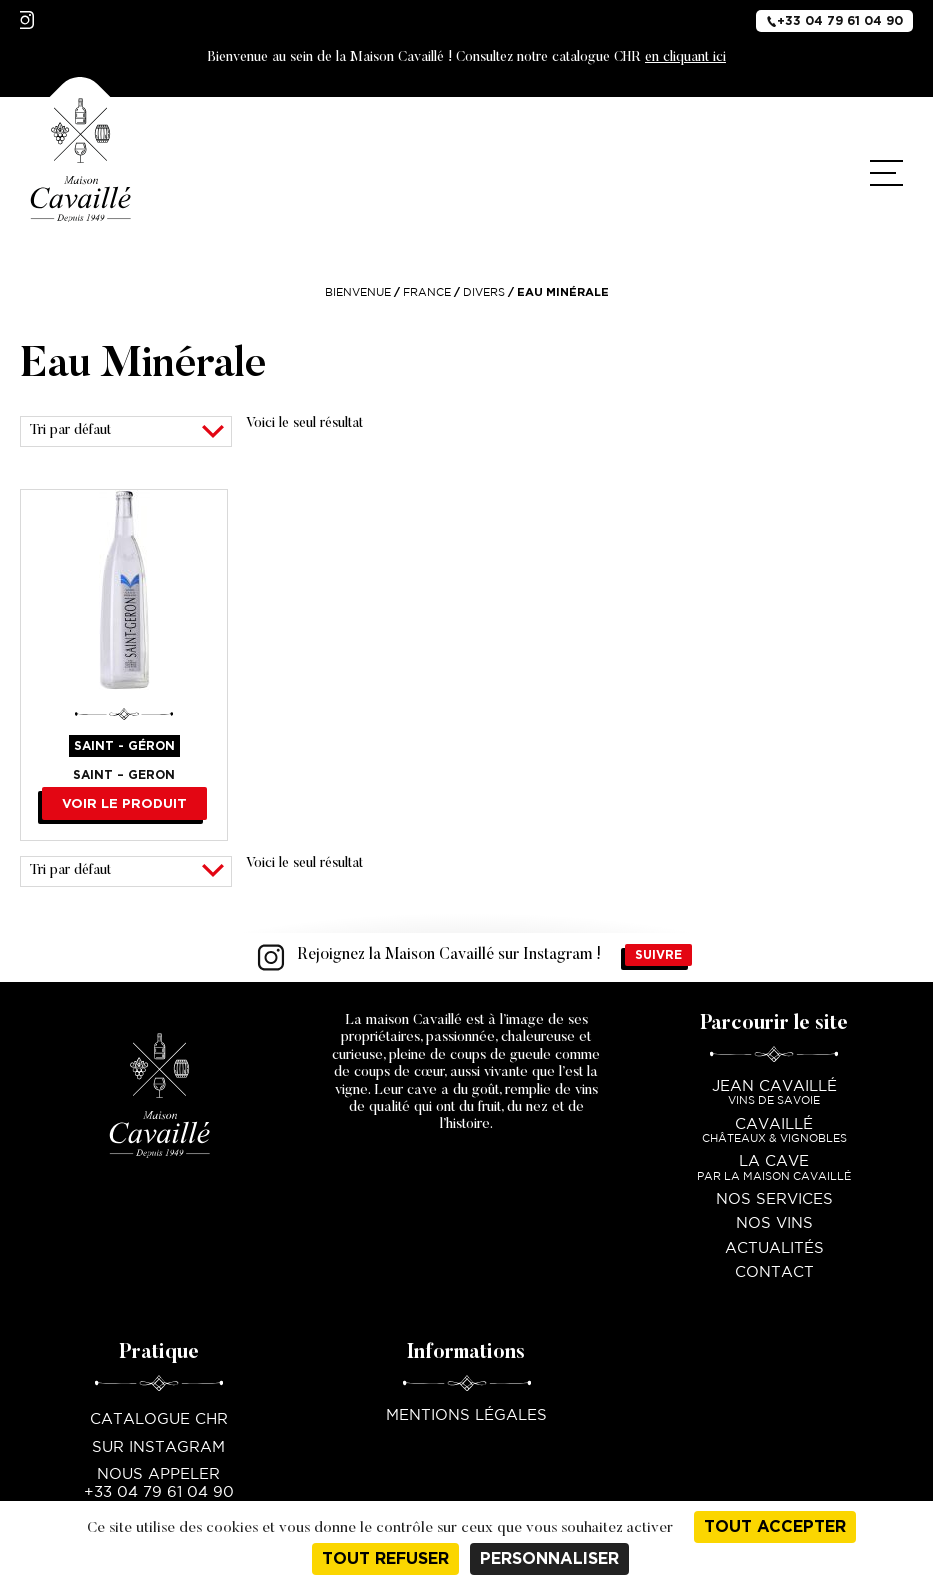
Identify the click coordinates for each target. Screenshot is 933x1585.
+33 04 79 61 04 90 (834, 20)
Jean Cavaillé (774, 1094)
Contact (774, 1272)
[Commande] (126, 431)
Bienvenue (358, 293)
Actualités (774, 1248)
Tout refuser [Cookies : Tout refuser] (385, 1558)
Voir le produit (124, 803)
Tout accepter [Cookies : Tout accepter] (775, 1526)
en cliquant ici (685, 58)
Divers (484, 293)
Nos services (774, 1199)
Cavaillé (774, 1132)
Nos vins (774, 1223)
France (427, 293)
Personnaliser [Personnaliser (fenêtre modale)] (549, 1558)
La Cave (774, 1169)
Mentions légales (466, 1415)
